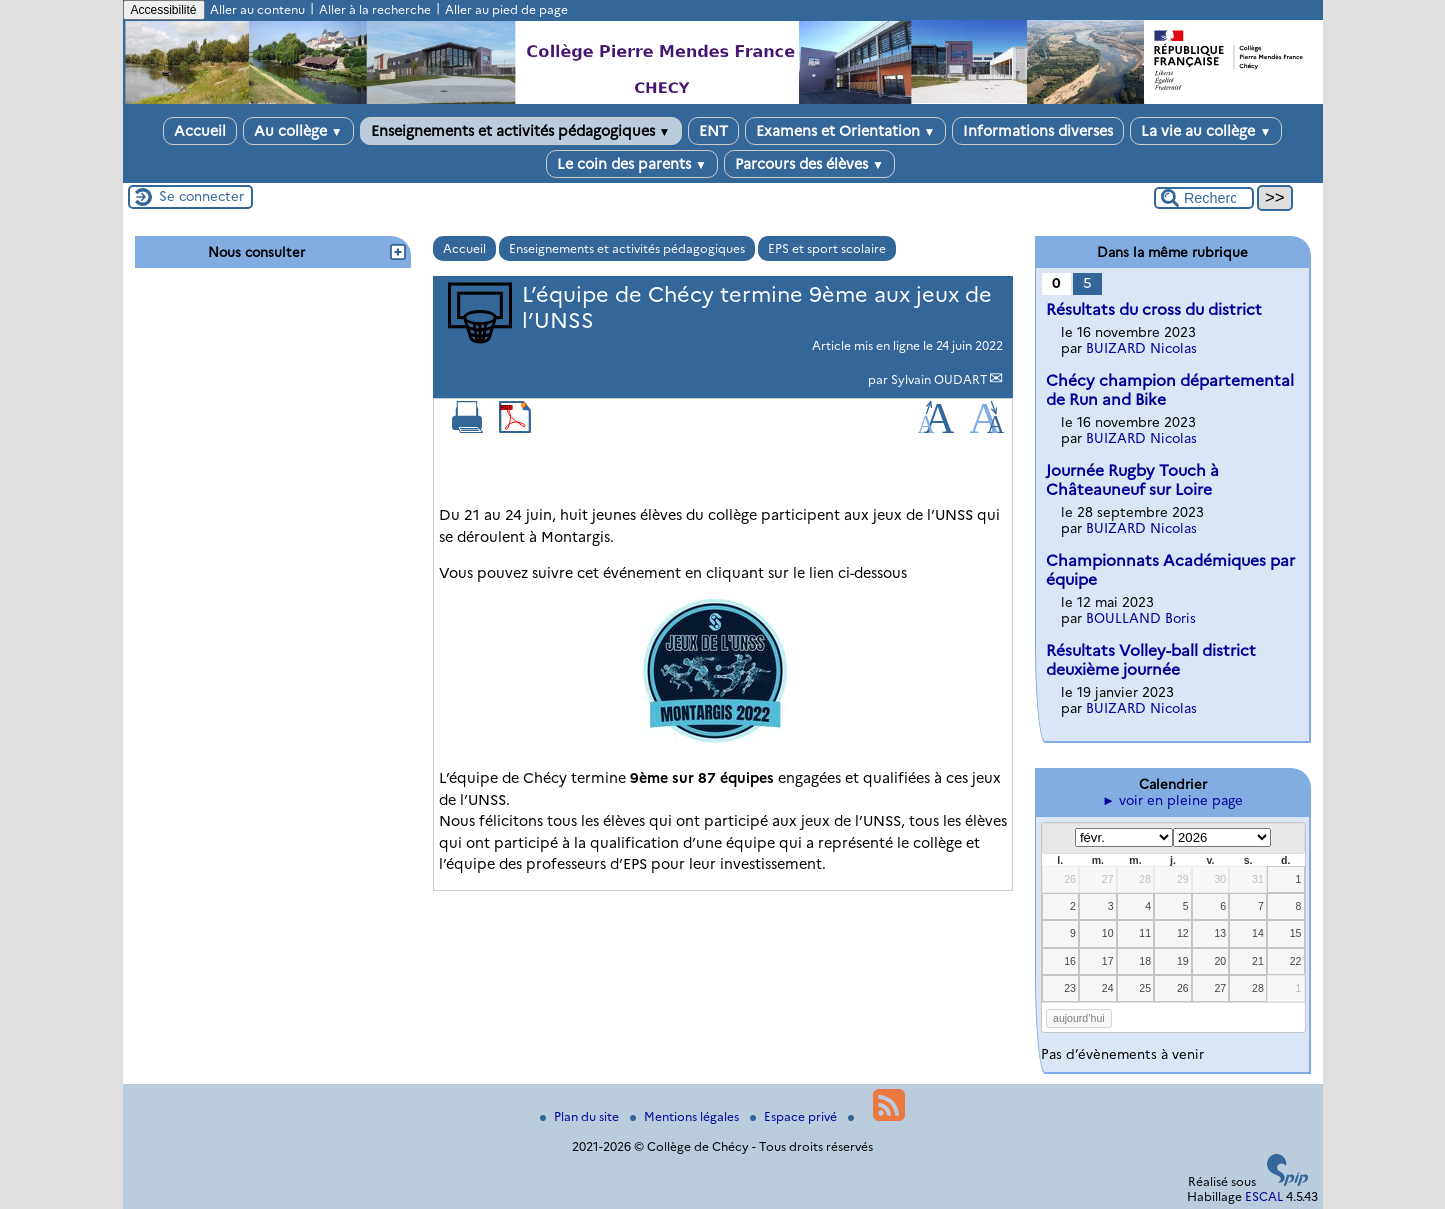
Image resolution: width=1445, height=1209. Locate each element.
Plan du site (581, 1116)
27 (1108, 879)
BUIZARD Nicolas (1141, 348)
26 (1070, 879)
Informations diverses (1038, 131)
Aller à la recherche (375, 9)
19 (1183, 961)
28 (1145, 879)
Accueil (200, 131)
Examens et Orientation (846, 131)
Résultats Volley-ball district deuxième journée (1151, 660)
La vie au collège (1206, 131)
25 (1145, 988)
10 (1108, 933)
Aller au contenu (257, 9)
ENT (713, 131)
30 (1220, 879)
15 (1296, 933)
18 (1145, 961)
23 (1070, 988)
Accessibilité (164, 10)
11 (1145, 933)
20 (1220, 961)
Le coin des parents (632, 164)
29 (1183, 879)
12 (1183, 933)
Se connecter (201, 196)
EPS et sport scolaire (827, 248)
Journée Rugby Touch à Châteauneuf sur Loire (1132, 480)
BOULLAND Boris (1141, 618)
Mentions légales (686, 1116)
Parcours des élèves (809, 164)
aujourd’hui (1079, 1018)
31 (1258, 879)
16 (1070, 961)
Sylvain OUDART (939, 379)
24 (1108, 988)
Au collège (298, 131)
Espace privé (795, 1116)
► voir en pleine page (1172, 800)
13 (1220, 933)
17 (1108, 961)
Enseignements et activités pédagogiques (521, 131)
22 (1296, 961)
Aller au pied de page (506, 9)
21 (1258, 961)
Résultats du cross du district (1154, 309)
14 (1258, 933)
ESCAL (1264, 1196)
